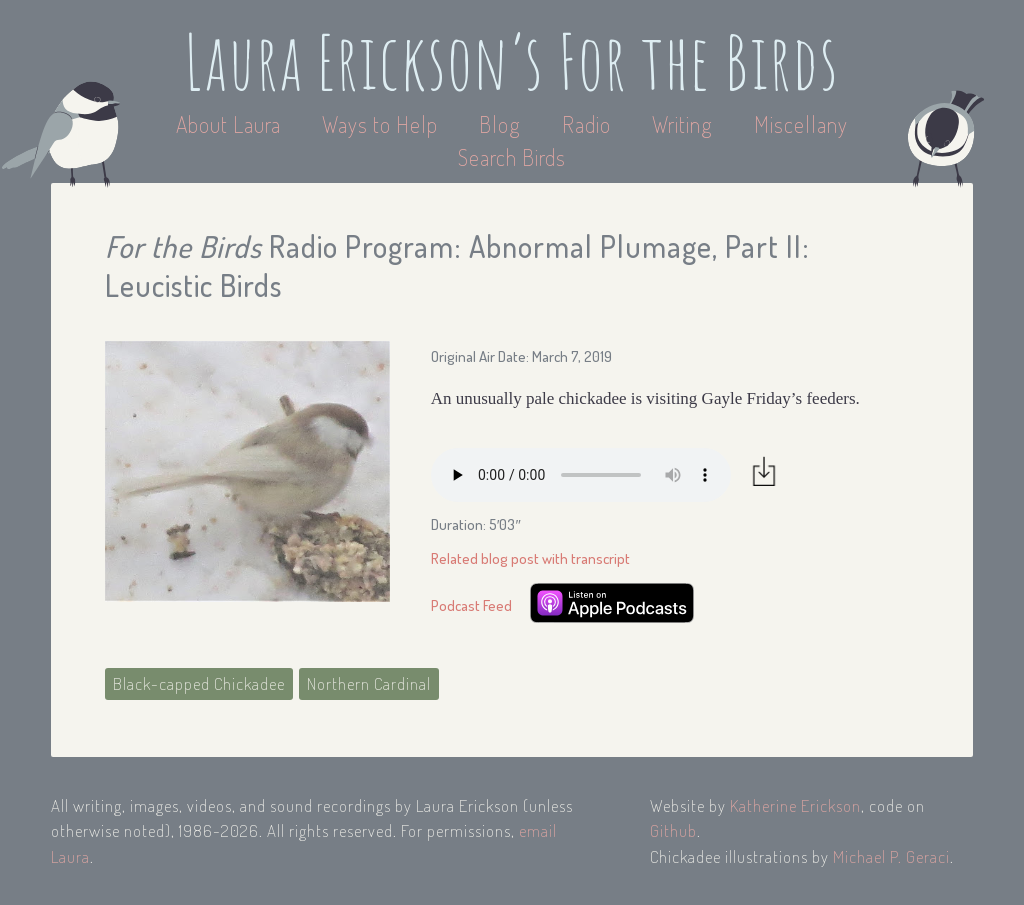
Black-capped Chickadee (199, 683)
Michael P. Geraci (891, 856)
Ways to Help (382, 124)
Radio (589, 124)
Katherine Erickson (795, 805)
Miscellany (801, 124)
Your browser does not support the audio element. (581, 475)
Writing (682, 124)
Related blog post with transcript (530, 558)
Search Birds (512, 157)
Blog (500, 124)
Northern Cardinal (369, 683)
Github (673, 830)
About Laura (231, 124)
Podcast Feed (471, 605)
